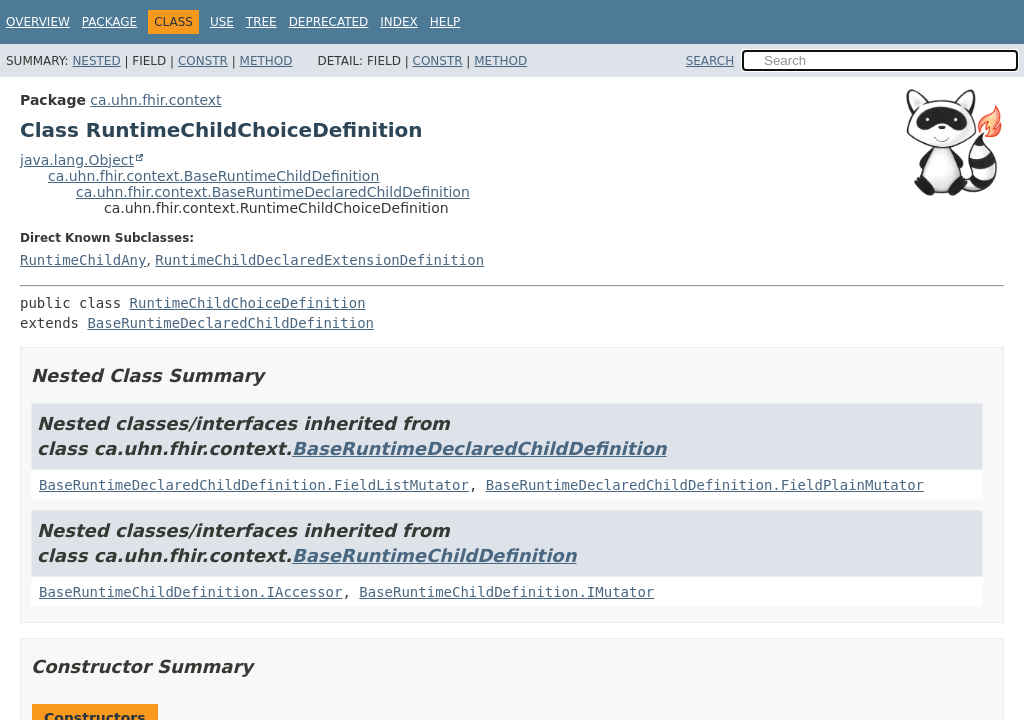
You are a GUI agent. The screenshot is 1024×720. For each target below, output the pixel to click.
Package (109, 22)
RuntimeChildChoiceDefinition (248, 303)
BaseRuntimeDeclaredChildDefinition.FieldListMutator (254, 485)
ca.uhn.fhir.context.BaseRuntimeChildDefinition (213, 176)
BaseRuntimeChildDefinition (434, 555)
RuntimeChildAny (83, 260)
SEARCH (710, 61)
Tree (261, 22)
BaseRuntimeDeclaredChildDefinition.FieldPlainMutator (705, 485)
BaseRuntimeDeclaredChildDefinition (230, 323)
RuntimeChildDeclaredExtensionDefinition (319, 260)
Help (445, 22)
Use (222, 22)
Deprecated (329, 22)
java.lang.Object (77, 160)
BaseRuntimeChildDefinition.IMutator (506, 592)
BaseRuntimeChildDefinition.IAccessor (190, 592)
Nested (96, 61)
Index (399, 22)
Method (266, 61)
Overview (38, 22)
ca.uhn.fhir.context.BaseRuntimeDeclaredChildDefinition (273, 192)
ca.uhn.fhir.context (155, 100)
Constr (203, 61)
